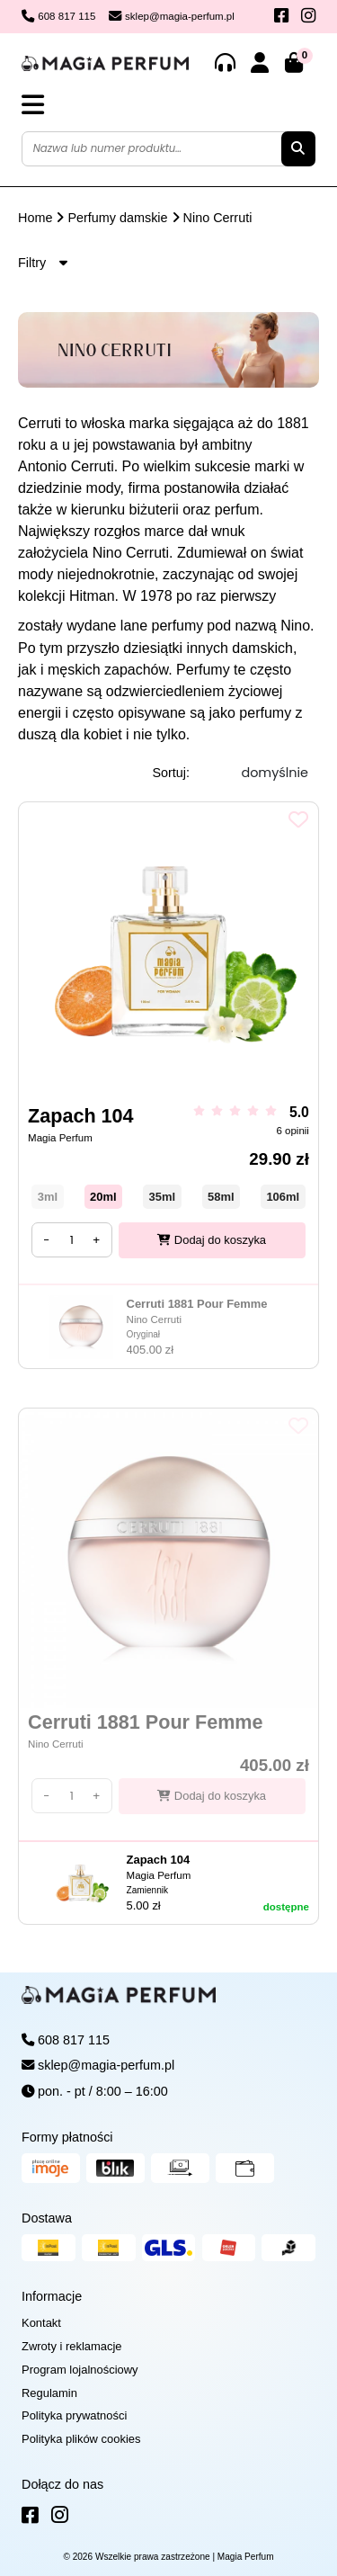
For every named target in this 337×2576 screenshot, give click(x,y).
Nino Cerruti (218, 217)
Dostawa (47, 2218)
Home (35, 217)
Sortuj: (171, 772)
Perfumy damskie (117, 217)
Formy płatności (67, 2137)
